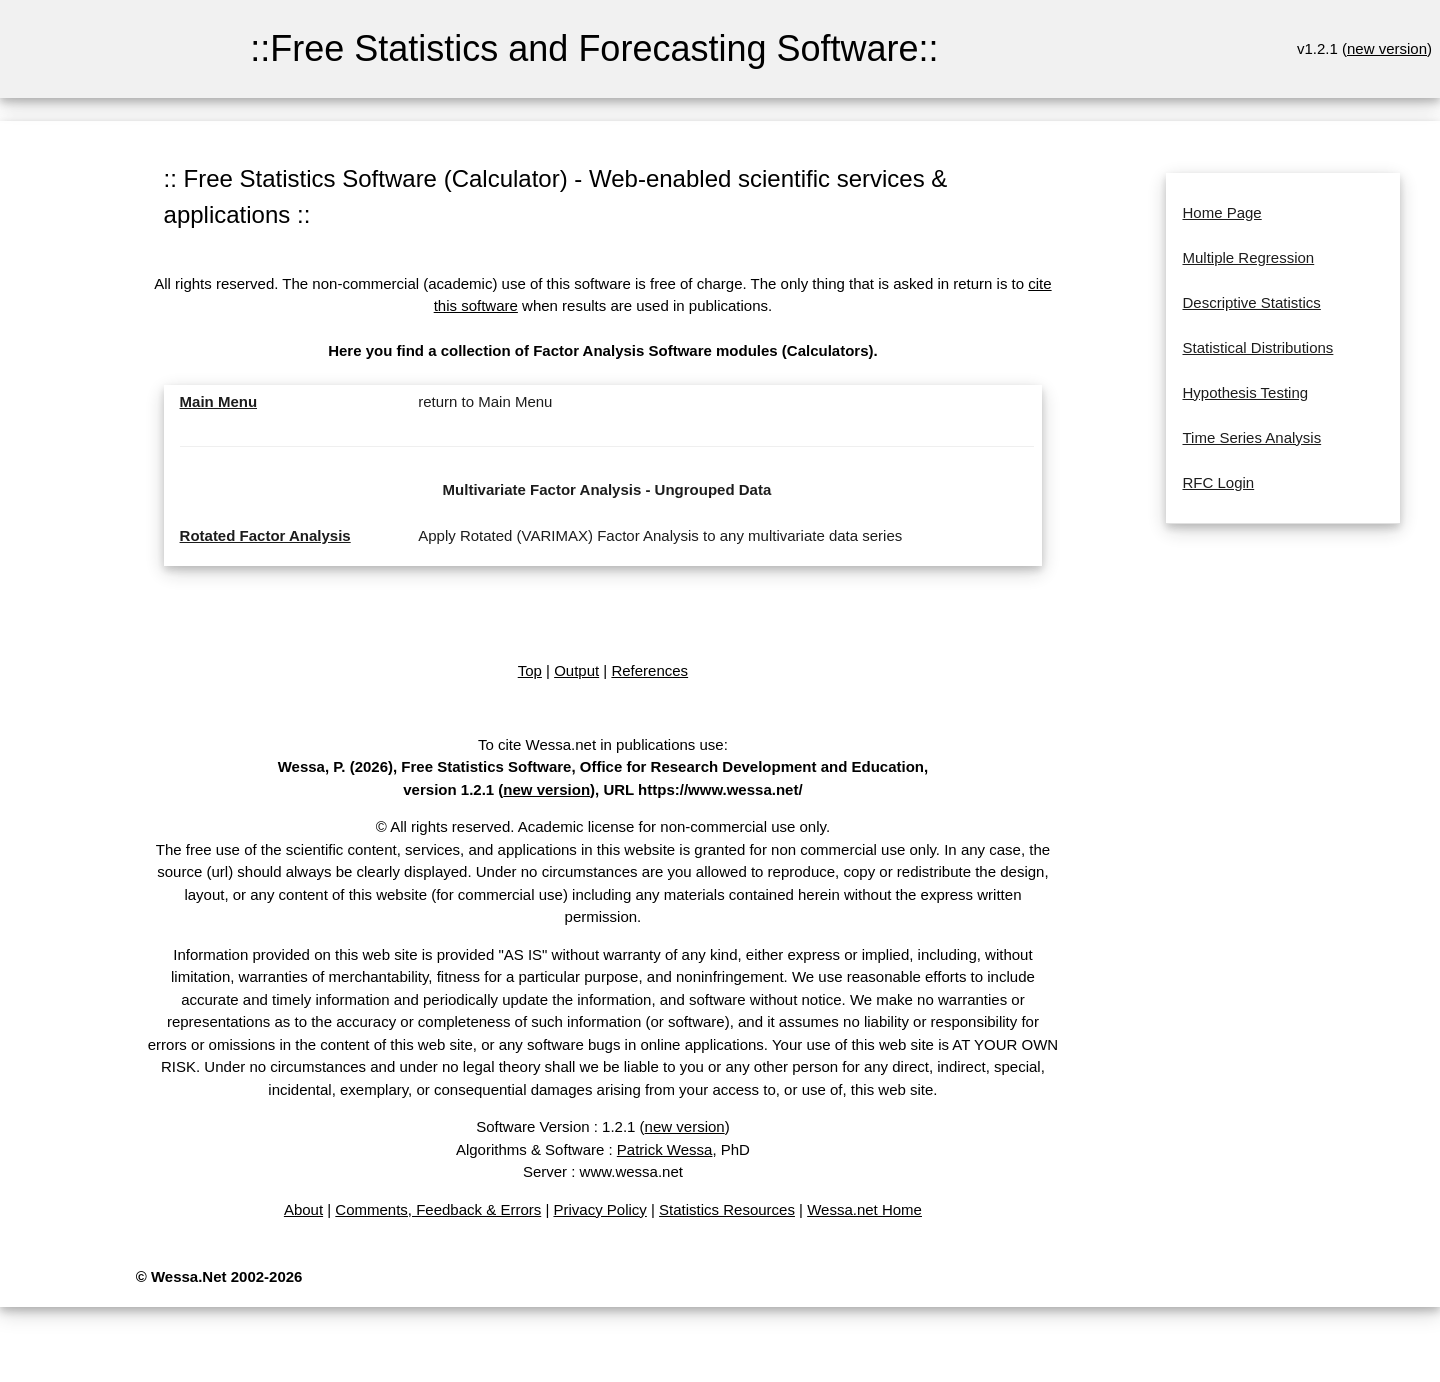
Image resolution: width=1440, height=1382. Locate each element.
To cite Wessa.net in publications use (601, 744)
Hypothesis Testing (1245, 392)
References (649, 670)
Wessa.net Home (864, 1209)
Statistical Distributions (1257, 347)
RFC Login (1218, 482)
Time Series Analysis (1251, 437)
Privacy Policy (599, 1209)
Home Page (1221, 212)
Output (576, 670)
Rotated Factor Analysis (265, 535)
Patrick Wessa (665, 1149)
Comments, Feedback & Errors (438, 1209)
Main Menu (219, 401)
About (303, 1209)
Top (530, 670)
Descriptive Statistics (1251, 302)
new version (1387, 48)
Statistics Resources (727, 1209)
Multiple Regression (1248, 257)
